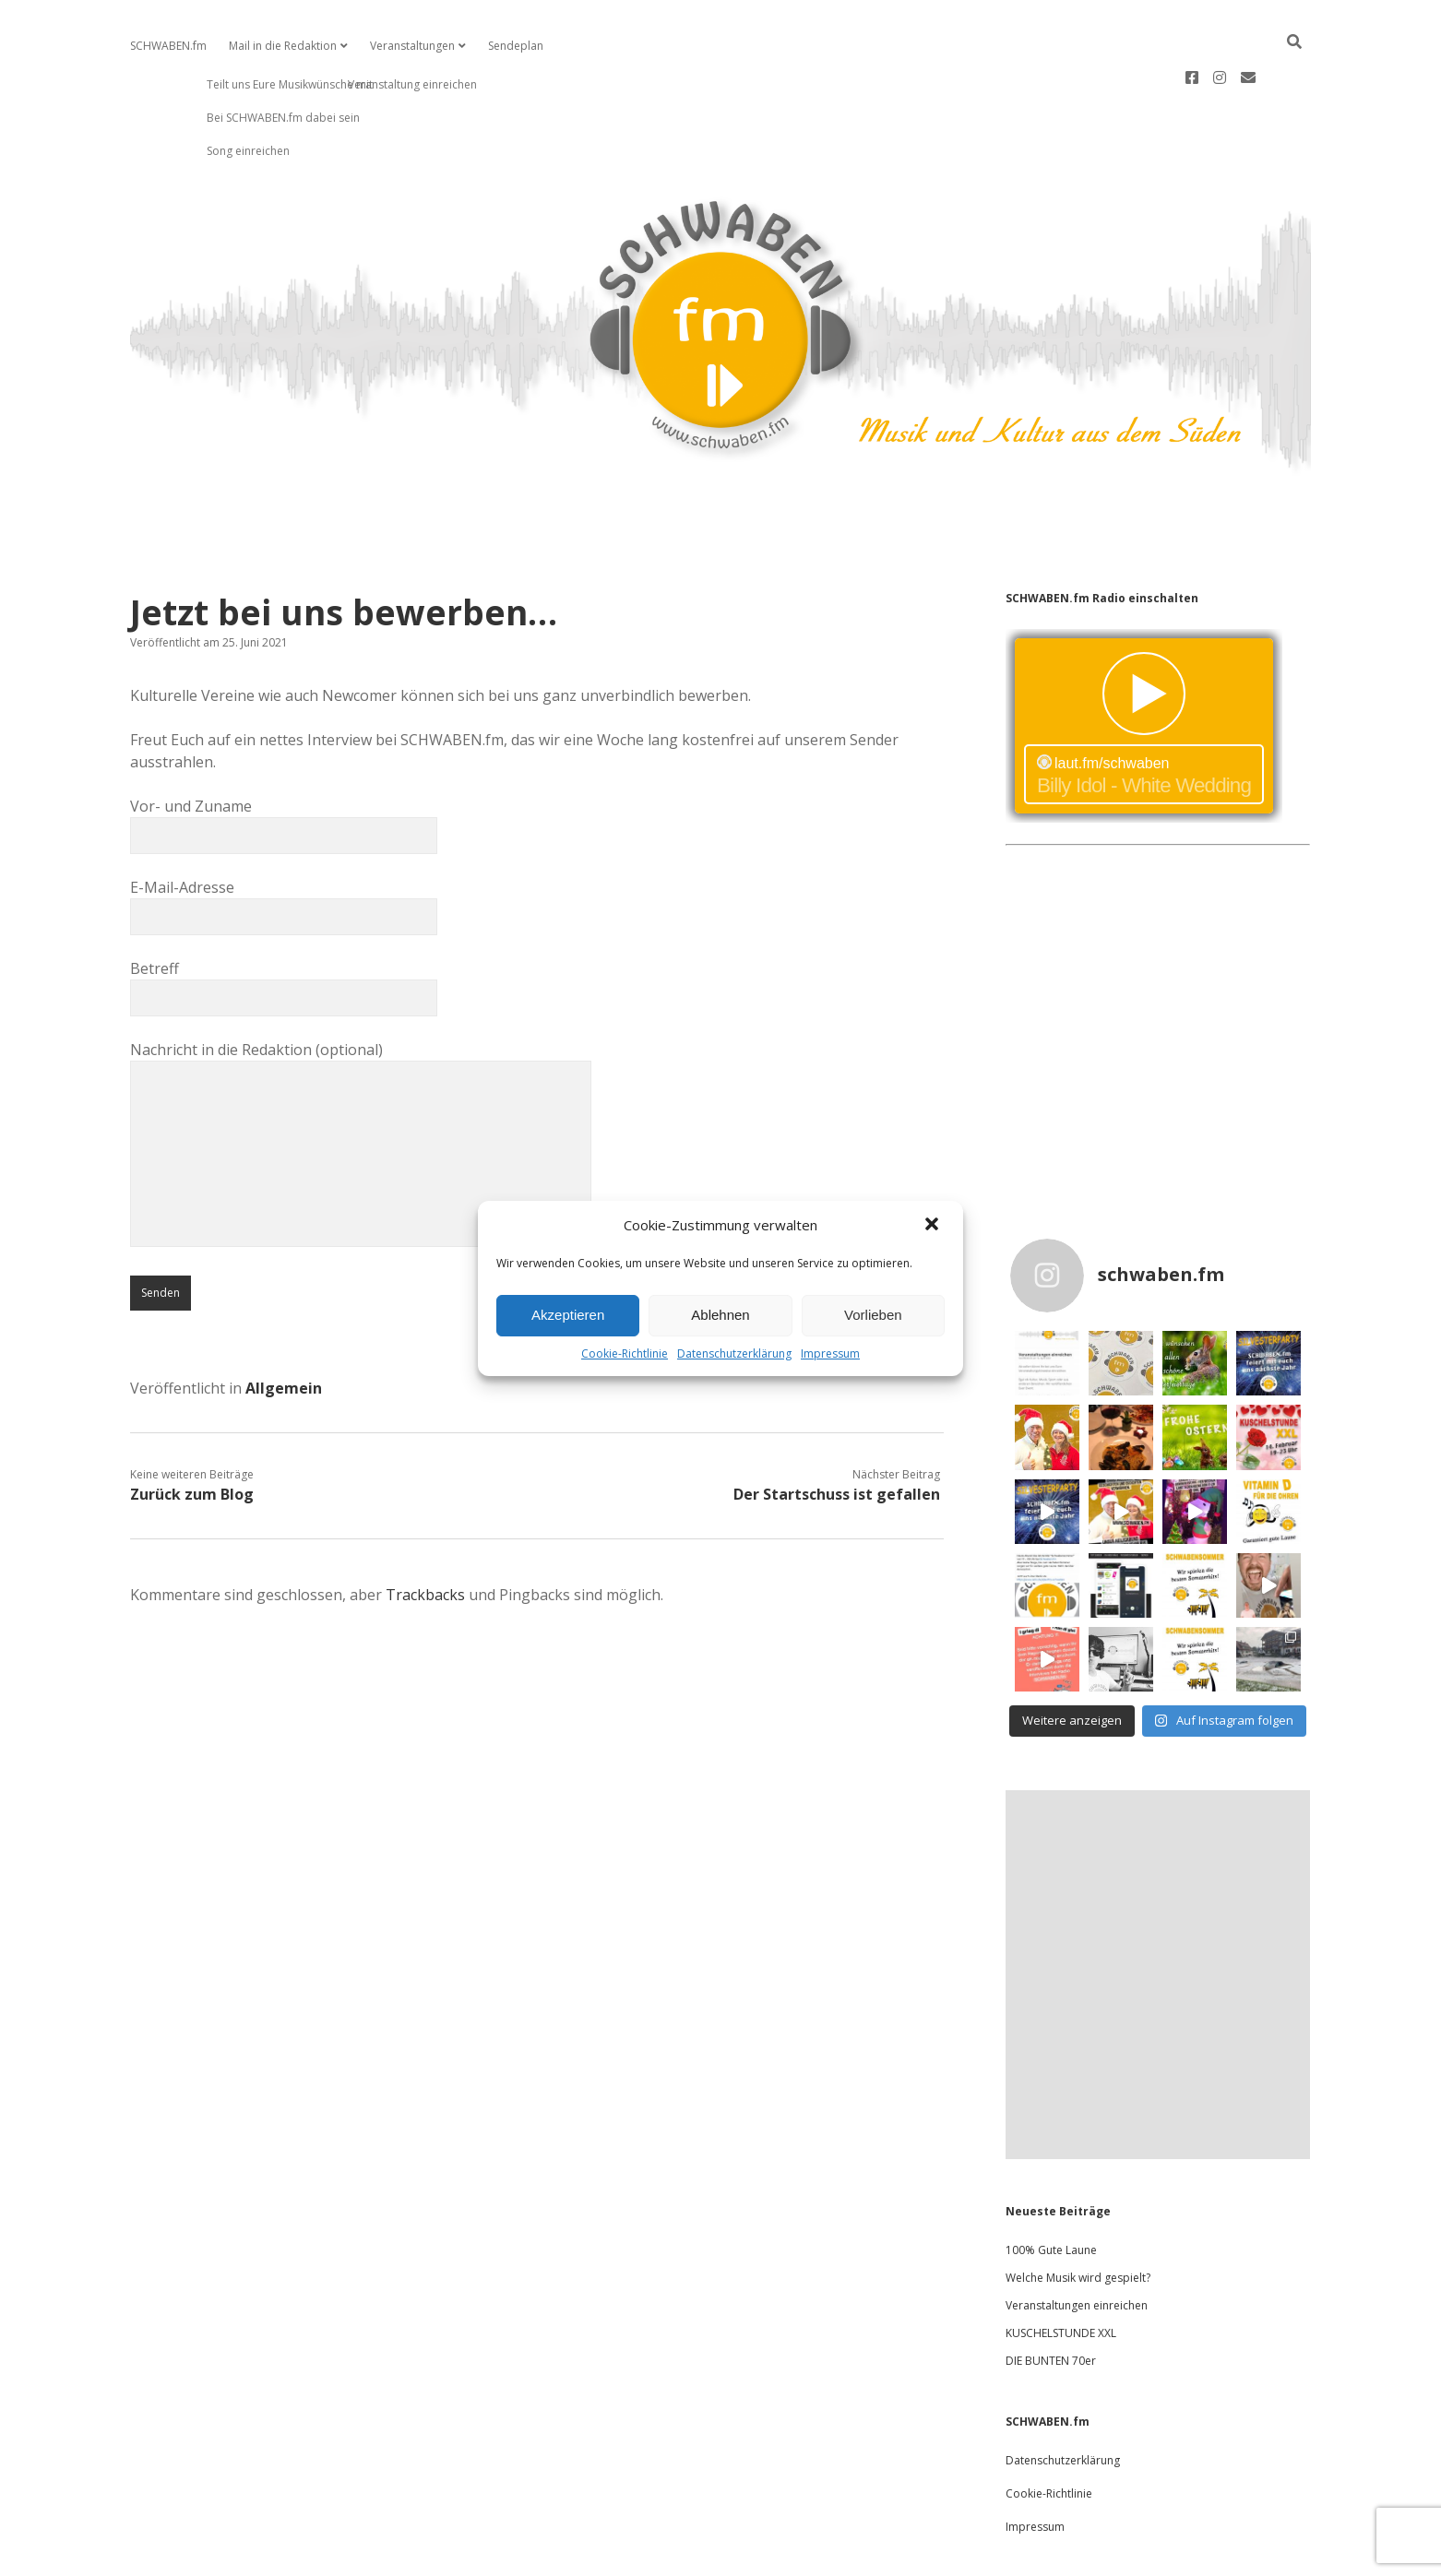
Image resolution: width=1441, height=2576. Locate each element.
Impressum (830, 1353)
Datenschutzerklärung (734, 1353)
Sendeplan (515, 45)
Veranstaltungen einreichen (1077, 2246)
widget (1144, 667)
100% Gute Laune (1051, 2191)
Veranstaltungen (412, 45)
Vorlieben (873, 1315)
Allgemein (283, 1329)
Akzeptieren (567, 1315)
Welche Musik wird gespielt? (1078, 2218)
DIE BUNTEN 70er (1051, 2301)
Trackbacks (425, 1535)
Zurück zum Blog (192, 1435)
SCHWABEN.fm (168, 45)
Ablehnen (720, 1315)
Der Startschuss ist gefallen (836, 1435)
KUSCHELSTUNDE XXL (1061, 2274)
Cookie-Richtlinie (624, 1353)
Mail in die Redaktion (283, 45)
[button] (934, 1226)
